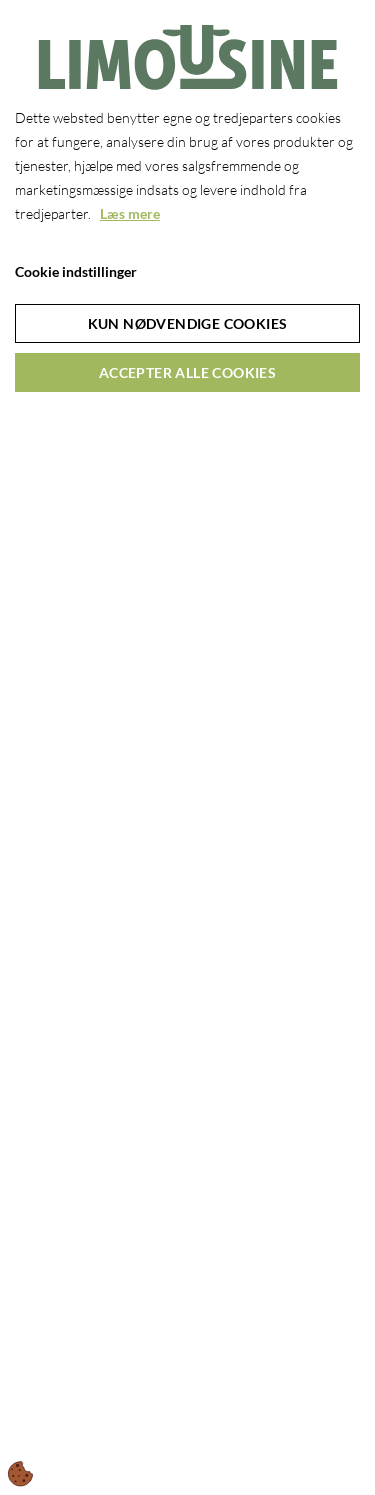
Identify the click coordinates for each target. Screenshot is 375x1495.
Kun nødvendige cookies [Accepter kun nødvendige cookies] (188, 323)
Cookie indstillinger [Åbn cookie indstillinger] (76, 271)
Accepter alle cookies (187, 372)
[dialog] (187, 747)
